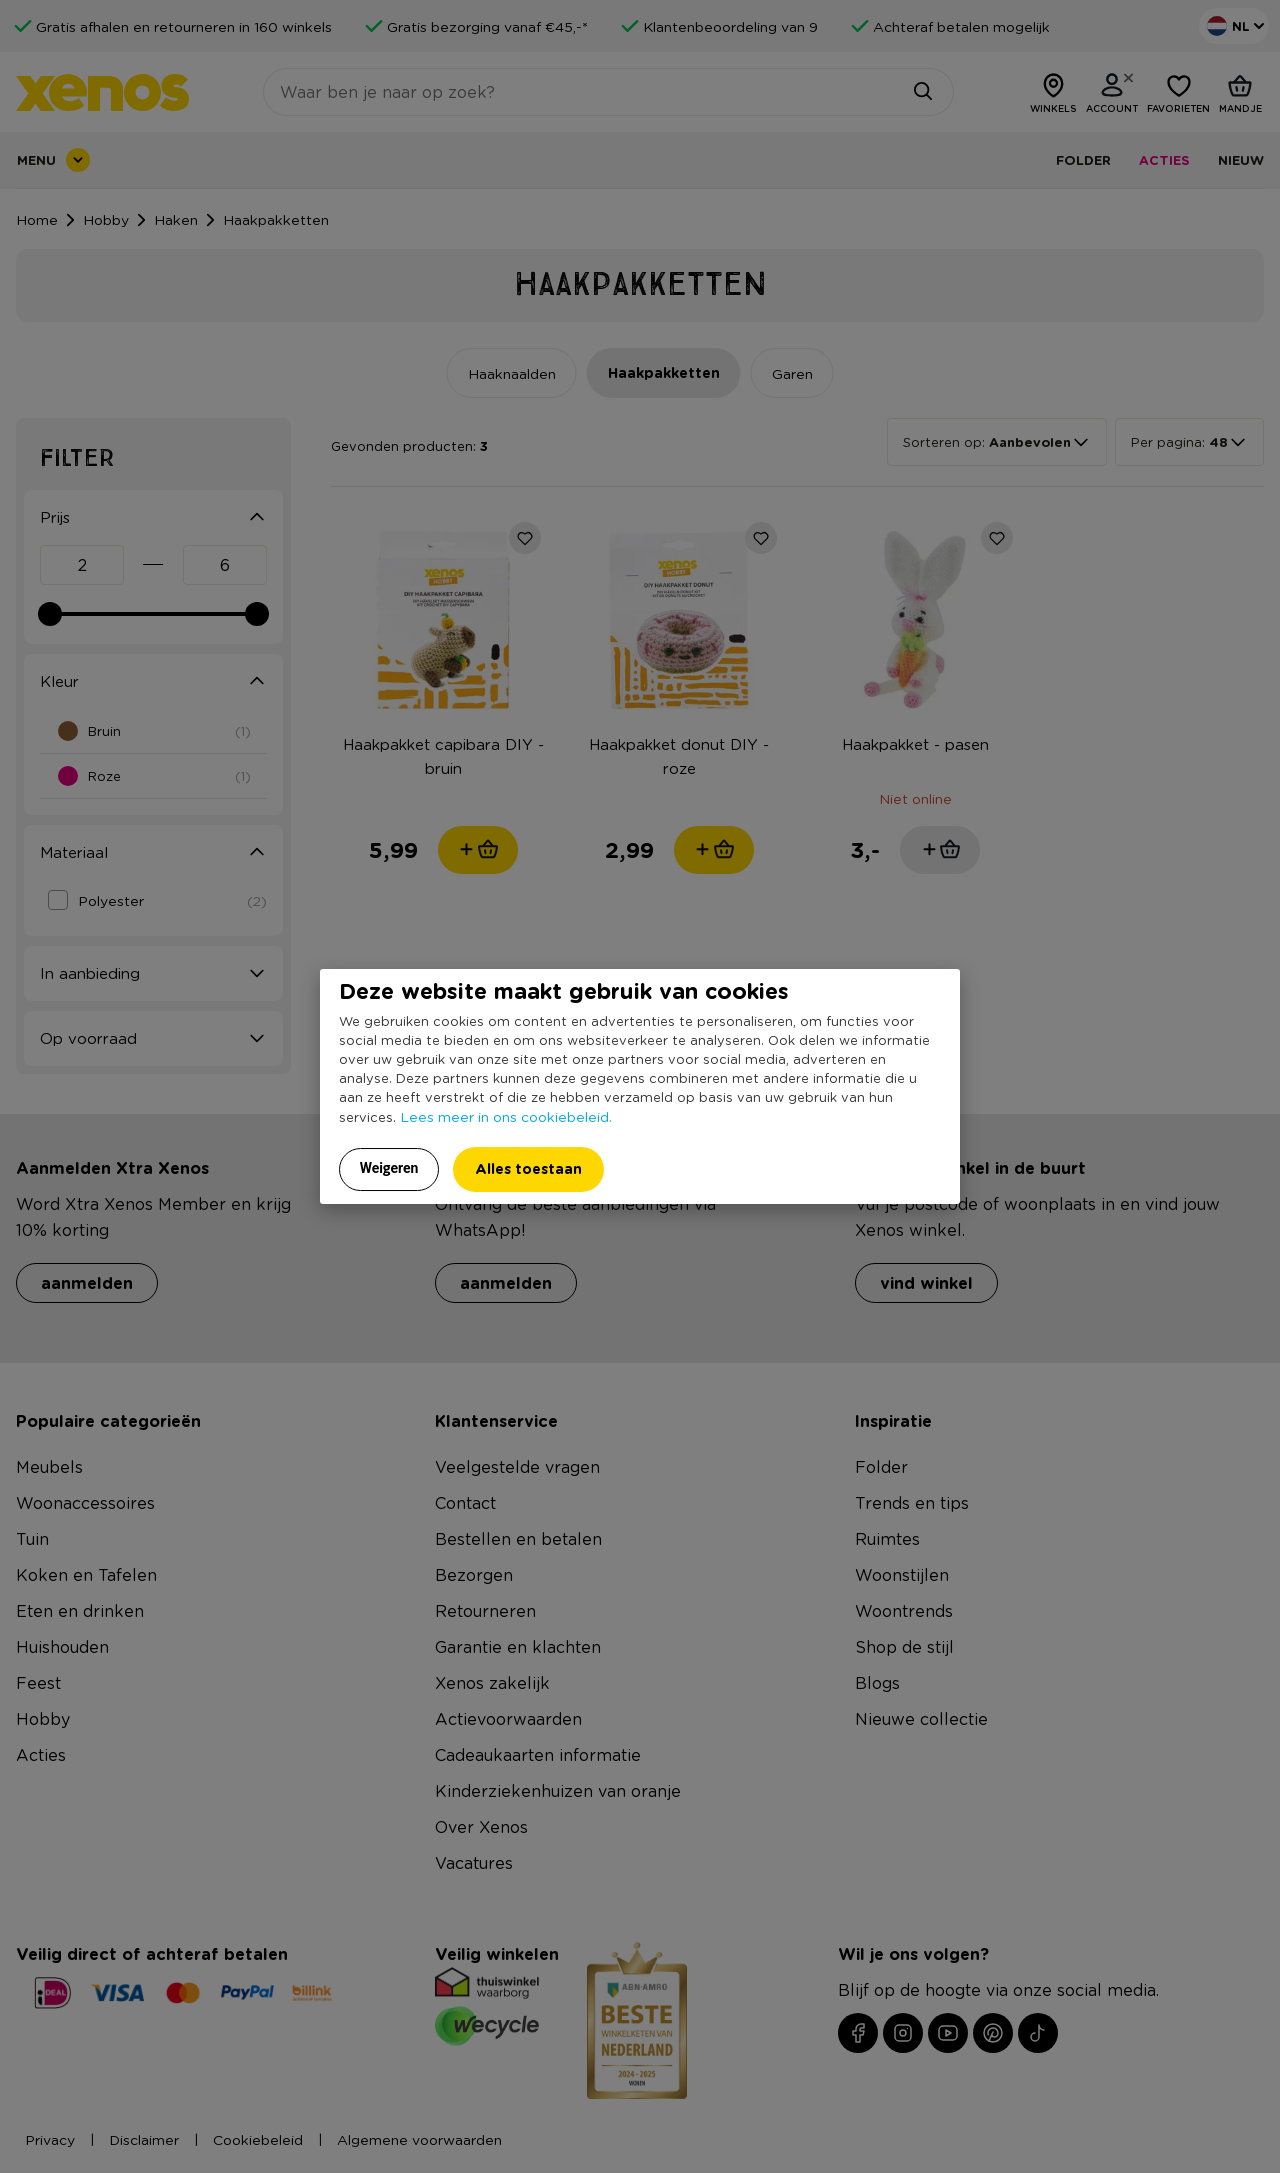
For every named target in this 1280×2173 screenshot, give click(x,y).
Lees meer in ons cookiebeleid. (506, 1116)
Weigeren (389, 1168)
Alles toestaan (528, 1168)
